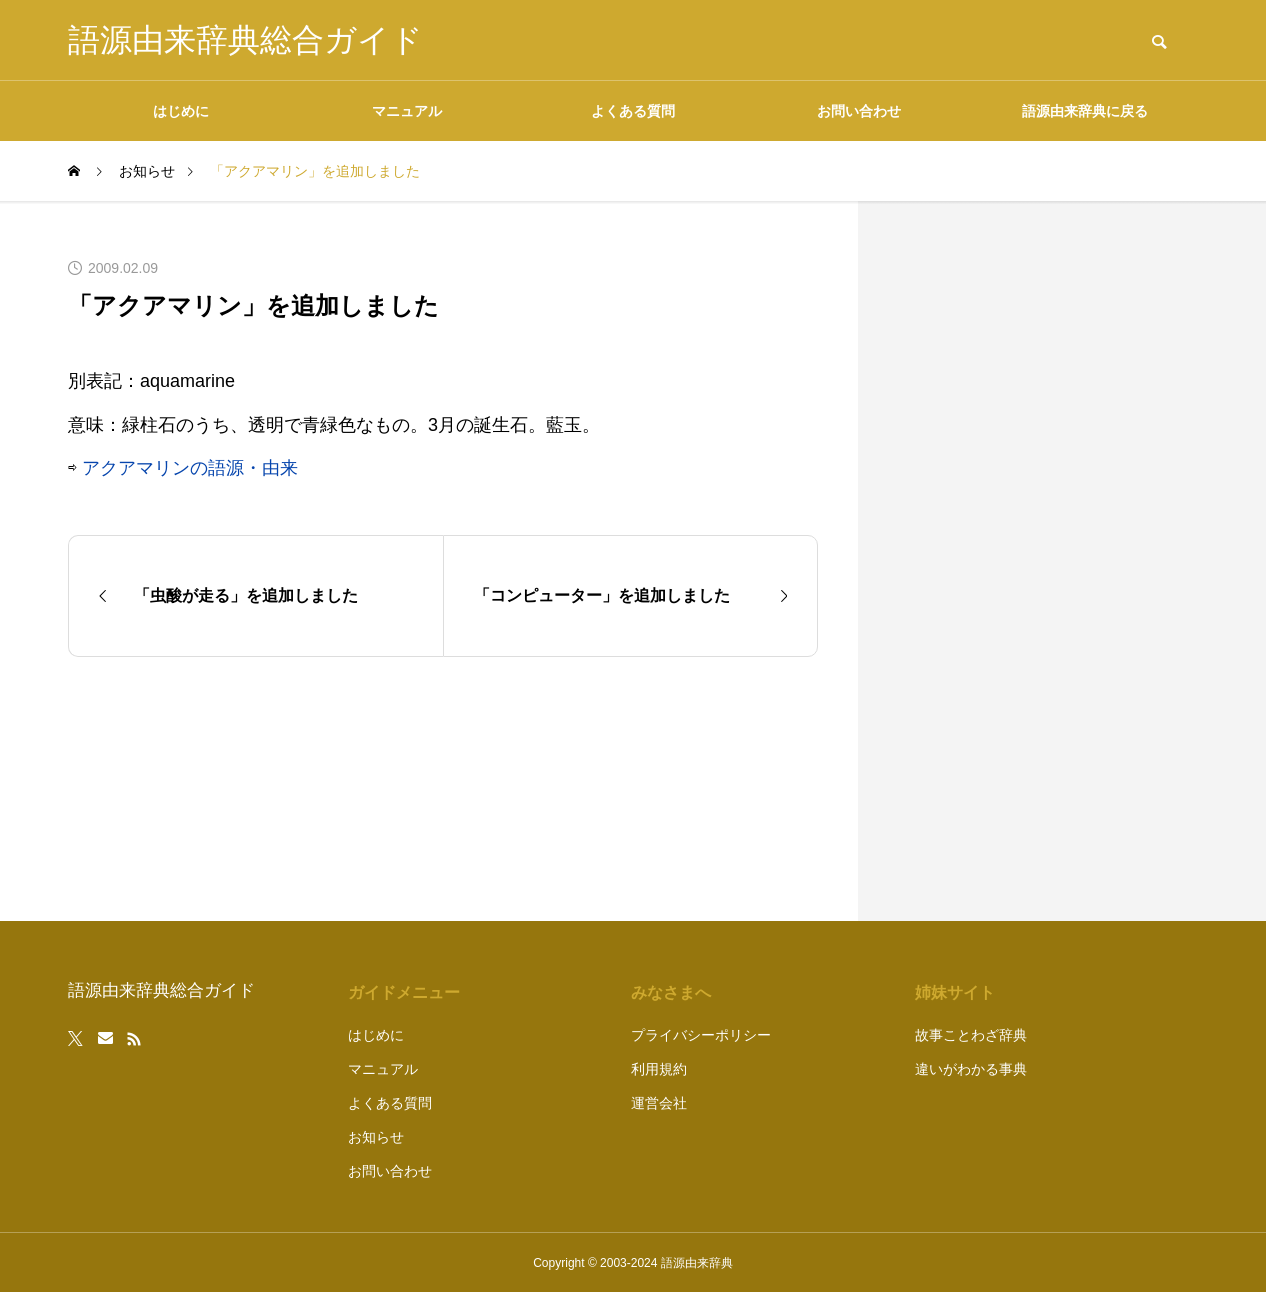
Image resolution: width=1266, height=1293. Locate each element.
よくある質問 (633, 111)
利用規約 (659, 1069)
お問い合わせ (859, 111)
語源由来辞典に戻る (1085, 111)
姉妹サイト (955, 992)
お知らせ (376, 1137)
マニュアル (407, 111)
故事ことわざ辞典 (971, 1035)
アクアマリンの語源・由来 (190, 468)
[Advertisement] (1048, 561)
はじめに (181, 111)
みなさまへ (671, 992)
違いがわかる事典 (971, 1069)
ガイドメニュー (404, 992)
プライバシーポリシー (701, 1035)
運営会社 (659, 1103)
